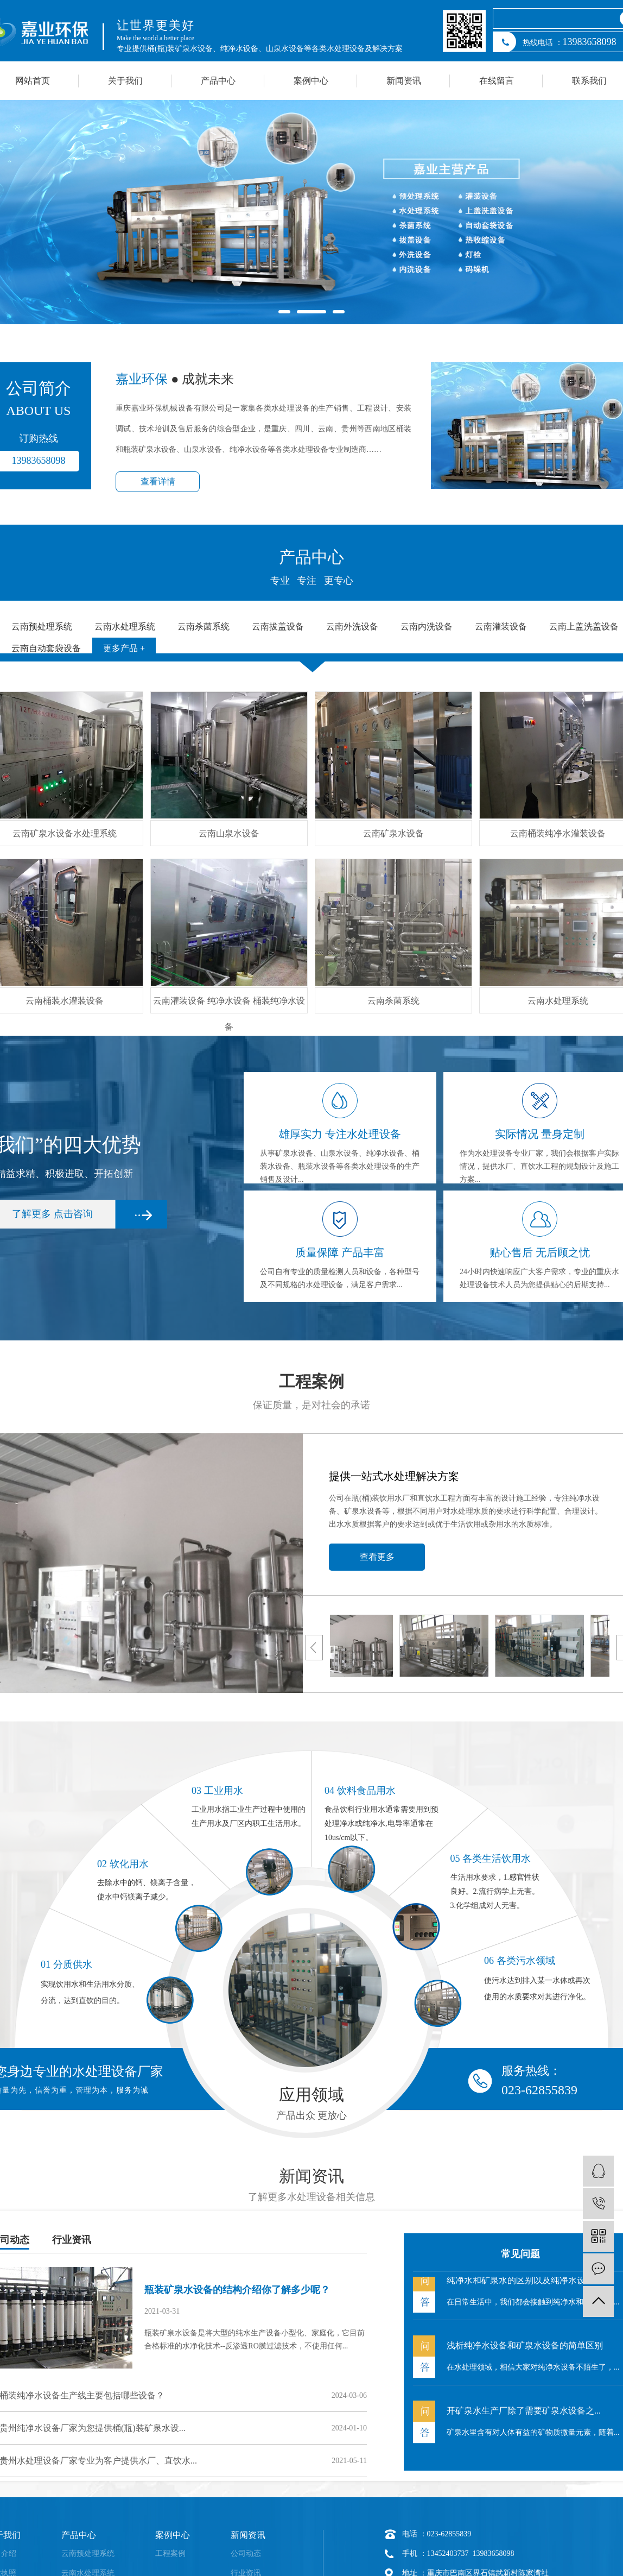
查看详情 (158, 481)
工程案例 (170, 2553)
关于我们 (125, 80)
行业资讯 (71, 2239)
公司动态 (246, 2553)
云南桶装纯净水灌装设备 (558, 833)
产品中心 (218, 80)
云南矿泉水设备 (393, 833)
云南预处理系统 (88, 2553)
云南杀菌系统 (393, 1000)
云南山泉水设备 (229, 833)
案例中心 (311, 80)
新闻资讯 (403, 80)
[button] (284, 311)
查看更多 (377, 1556)
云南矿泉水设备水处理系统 (64, 833)
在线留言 (496, 80)
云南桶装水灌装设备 (65, 1000)
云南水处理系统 (557, 1000)
